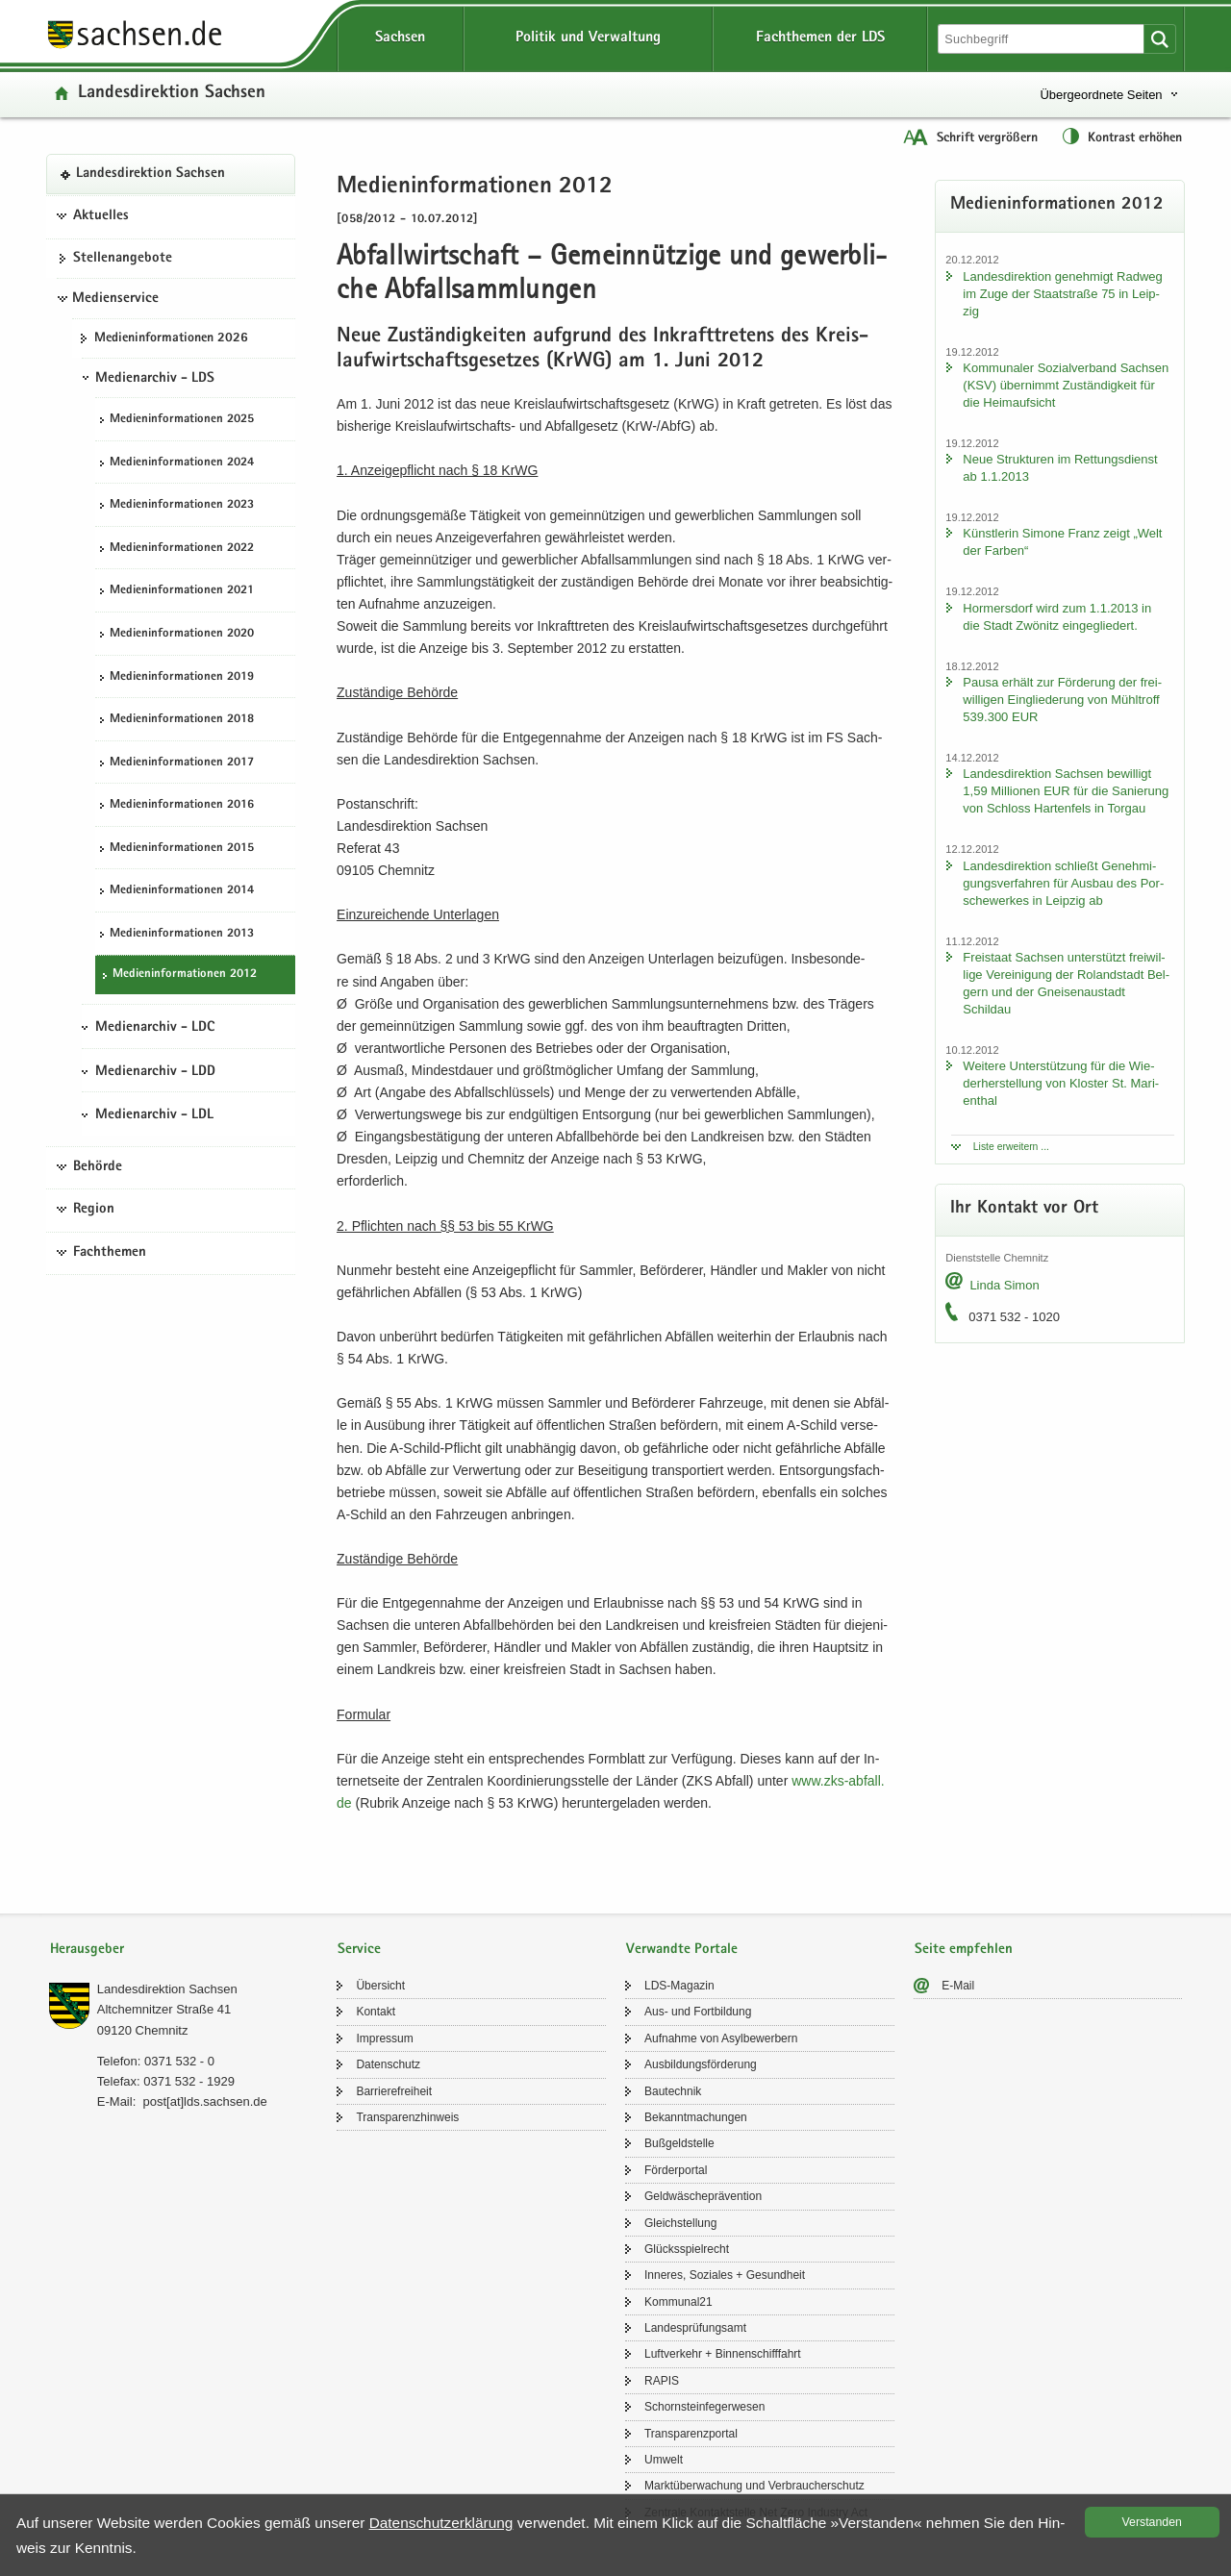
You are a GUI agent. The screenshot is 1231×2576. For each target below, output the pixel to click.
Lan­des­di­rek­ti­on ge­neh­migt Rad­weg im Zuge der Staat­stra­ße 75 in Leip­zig (1062, 293)
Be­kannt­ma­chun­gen (695, 2117)
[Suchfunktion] (1042, 39)
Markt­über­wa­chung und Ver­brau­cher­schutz (754, 2485)
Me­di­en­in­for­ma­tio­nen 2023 (182, 505)
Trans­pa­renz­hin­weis (407, 2117)
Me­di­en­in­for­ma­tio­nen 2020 (182, 634)
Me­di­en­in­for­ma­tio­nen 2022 (182, 548)
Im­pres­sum (384, 2038)
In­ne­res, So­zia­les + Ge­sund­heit (724, 2275)
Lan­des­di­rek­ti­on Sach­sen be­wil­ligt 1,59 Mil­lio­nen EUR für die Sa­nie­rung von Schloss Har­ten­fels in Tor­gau (1065, 790)
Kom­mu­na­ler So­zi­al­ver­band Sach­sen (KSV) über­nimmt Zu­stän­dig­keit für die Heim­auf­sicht (1065, 385)
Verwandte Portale (682, 1949)
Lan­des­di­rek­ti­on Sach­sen (171, 94)
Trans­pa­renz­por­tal (691, 2433)
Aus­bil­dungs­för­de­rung (700, 2064)
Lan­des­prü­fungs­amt (695, 2328)
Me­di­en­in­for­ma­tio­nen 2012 (185, 974)
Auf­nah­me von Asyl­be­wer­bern (720, 2038)
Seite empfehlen (964, 1949)
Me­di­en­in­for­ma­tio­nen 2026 (171, 338)
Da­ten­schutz (388, 2064)
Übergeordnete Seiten (1101, 95)
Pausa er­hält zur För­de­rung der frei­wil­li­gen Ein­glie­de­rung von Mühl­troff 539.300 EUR (1062, 699)
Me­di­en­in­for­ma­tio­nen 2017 (182, 763)
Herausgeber (87, 1949)
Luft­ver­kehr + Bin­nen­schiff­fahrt (722, 2354)
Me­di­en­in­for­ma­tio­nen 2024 (182, 463)
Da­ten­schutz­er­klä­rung (441, 2522)
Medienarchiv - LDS (154, 379)
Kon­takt (375, 2011)
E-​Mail (958, 1985)
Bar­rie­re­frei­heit (394, 2091)
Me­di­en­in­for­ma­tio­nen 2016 (182, 805)
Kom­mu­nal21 (678, 2302)
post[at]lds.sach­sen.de (204, 2101)
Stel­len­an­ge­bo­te (122, 258)
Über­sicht (380, 1985)
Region (93, 1209)
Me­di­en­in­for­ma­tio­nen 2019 (182, 677)
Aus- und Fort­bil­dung (697, 2011)
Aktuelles (101, 216)
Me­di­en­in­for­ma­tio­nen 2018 (182, 719)
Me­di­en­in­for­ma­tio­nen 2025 (182, 419)
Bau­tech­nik (672, 2091)
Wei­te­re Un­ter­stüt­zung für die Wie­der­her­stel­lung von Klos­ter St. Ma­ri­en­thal (1061, 1083)
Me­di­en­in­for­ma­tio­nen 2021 (182, 591)
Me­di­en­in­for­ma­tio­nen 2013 (182, 934)
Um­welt (663, 2459)
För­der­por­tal (675, 2170)
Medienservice (115, 299)
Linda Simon (1004, 1285)
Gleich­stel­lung (680, 2223)
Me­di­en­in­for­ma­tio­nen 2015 (182, 848)
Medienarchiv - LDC (154, 1028)
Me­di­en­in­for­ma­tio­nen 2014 (182, 891)
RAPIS (661, 2381)
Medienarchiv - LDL (154, 1115)
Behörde (97, 1167)
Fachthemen (109, 1253)
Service (359, 1949)
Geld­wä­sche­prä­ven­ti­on (703, 2196)
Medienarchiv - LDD (155, 1072)
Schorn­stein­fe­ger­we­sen (704, 2406)
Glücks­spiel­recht (686, 2249)
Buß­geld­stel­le (679, 2143)
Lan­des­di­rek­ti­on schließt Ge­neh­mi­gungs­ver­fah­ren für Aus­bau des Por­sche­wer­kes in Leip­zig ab (1063, 883)
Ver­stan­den (1152, 2522)
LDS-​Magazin (679, 1985)
